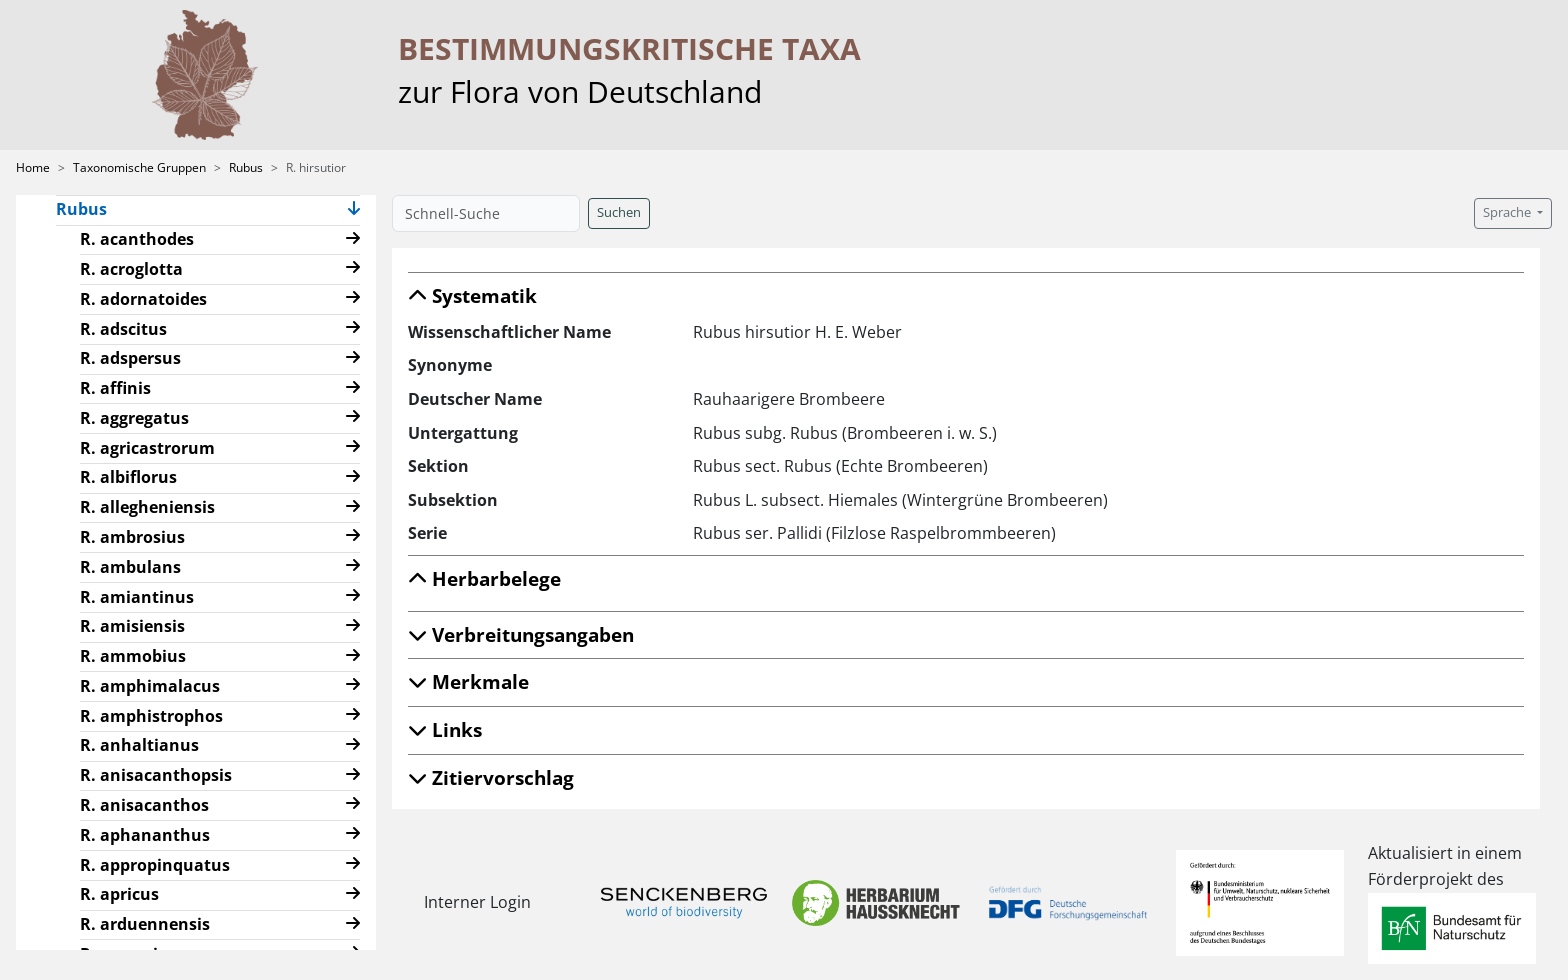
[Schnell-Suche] (486, 213)
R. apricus (119, 894)
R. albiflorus (128, 477)
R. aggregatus (134, 418)
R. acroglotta (131, 269)
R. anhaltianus (139, 745)
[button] (354, 210)
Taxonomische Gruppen (139, 167)
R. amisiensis (132, 626)
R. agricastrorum (147, 448)
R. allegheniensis (147, 507)
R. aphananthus (145, 835)
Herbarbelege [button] (484, 578)
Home (33, 167)
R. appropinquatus (155, 865)
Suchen (619, 212)
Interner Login (477, 902)
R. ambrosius (132, 537)
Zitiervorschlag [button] (491, 777)
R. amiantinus (137, 597)
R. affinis (115, 388)
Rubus (246, 167)
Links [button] (445, 729)
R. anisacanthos (144, 805)
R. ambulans (130, 567)
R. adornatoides (143, 299)
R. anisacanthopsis (156, 775)
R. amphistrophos (151, 716)
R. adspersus (130, 358)
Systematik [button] (472, 295)
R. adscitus (123, 329)
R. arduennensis (145, 924)
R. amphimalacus (150, 686)
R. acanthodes (137, 239)
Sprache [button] (1508, 212)
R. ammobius (133, 656)
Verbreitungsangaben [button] (521, 634)
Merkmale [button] (468, 681)
